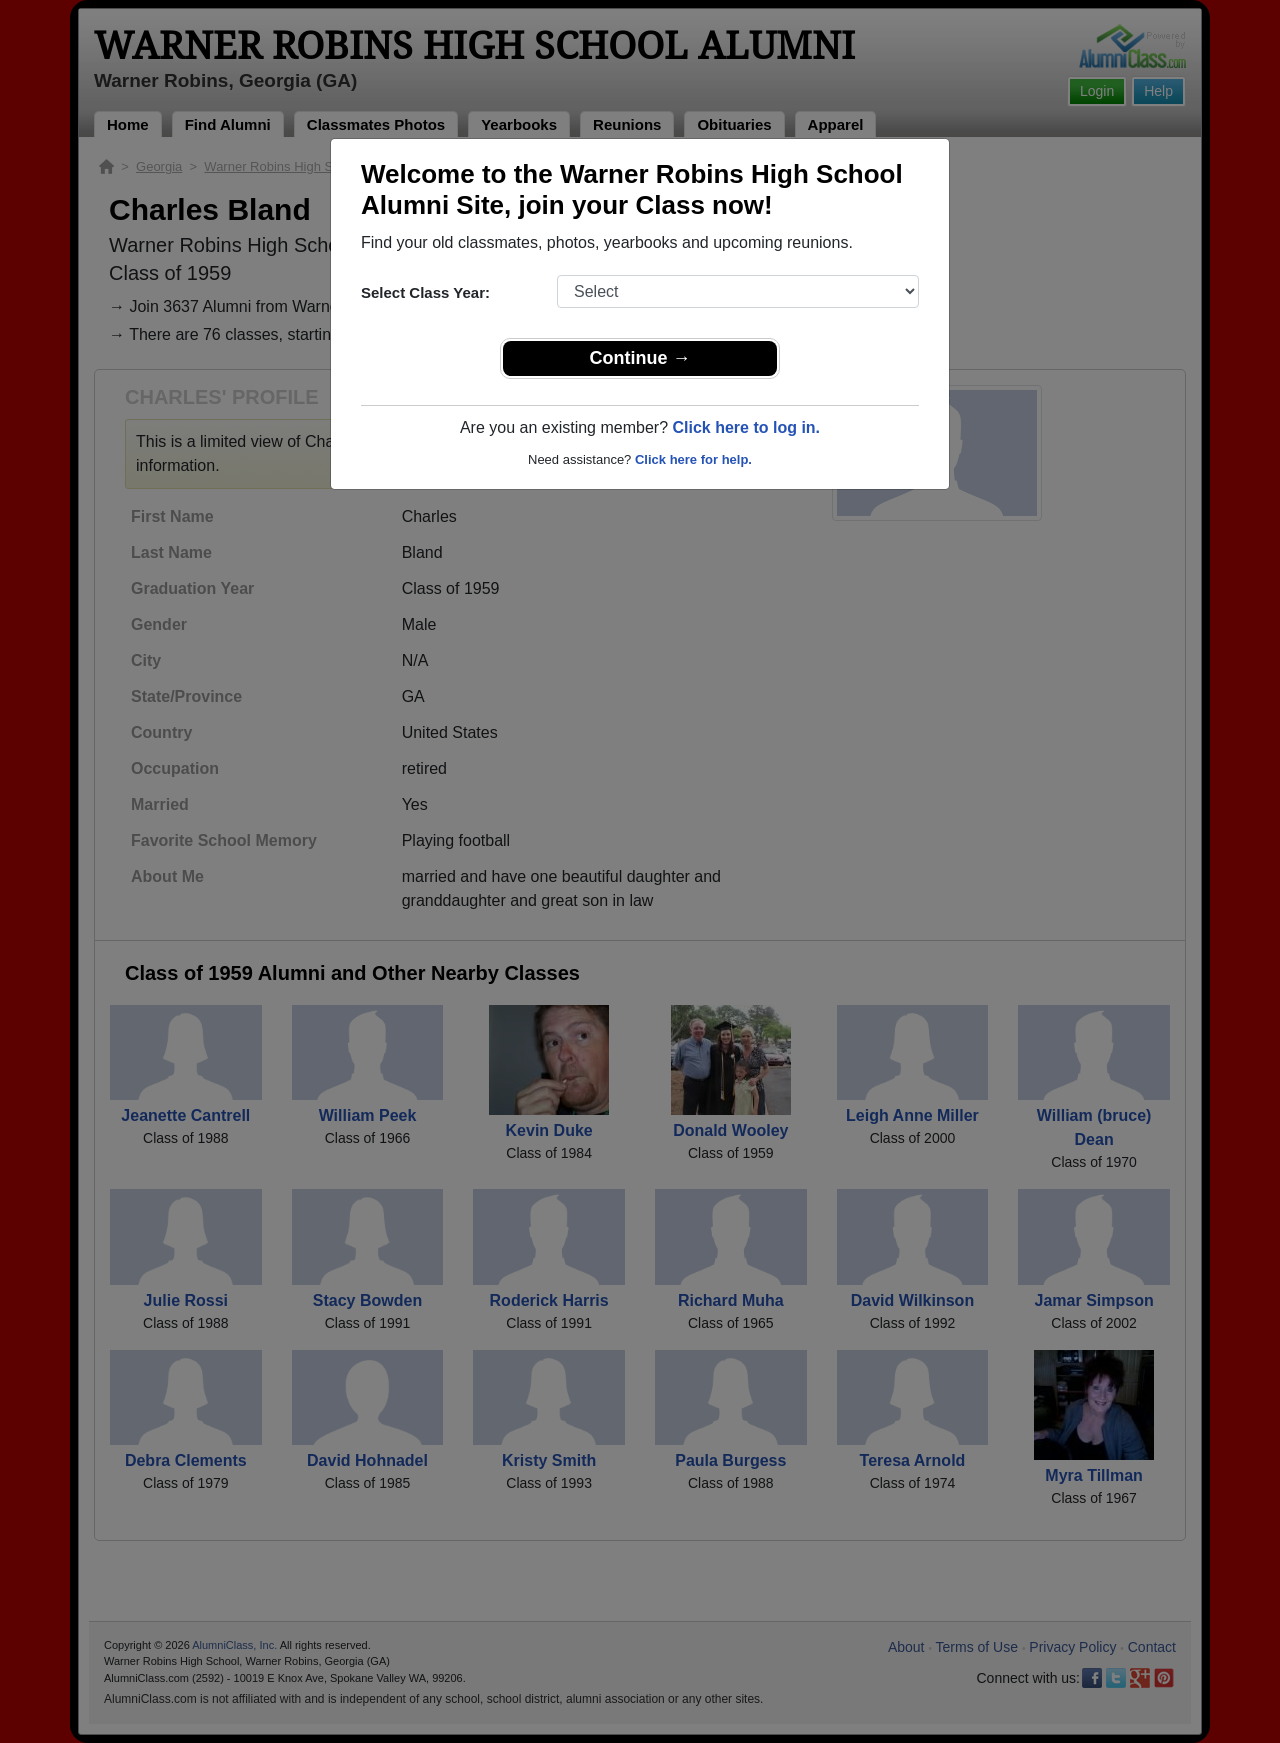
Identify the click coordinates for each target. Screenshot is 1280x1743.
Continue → (640, 358)
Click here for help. (693, 459)
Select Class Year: (425, 292)
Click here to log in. (746, 427)
